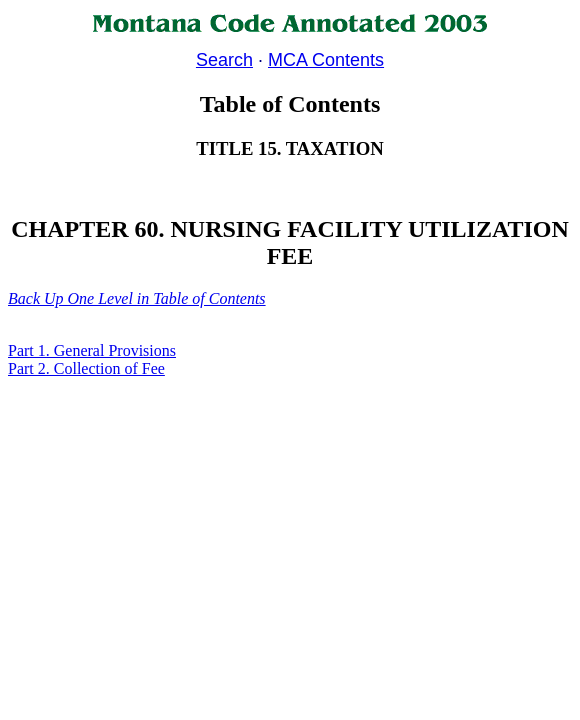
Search (224, 60)
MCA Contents (326, 60)
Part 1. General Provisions (92, 350)
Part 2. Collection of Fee (86, 368)
